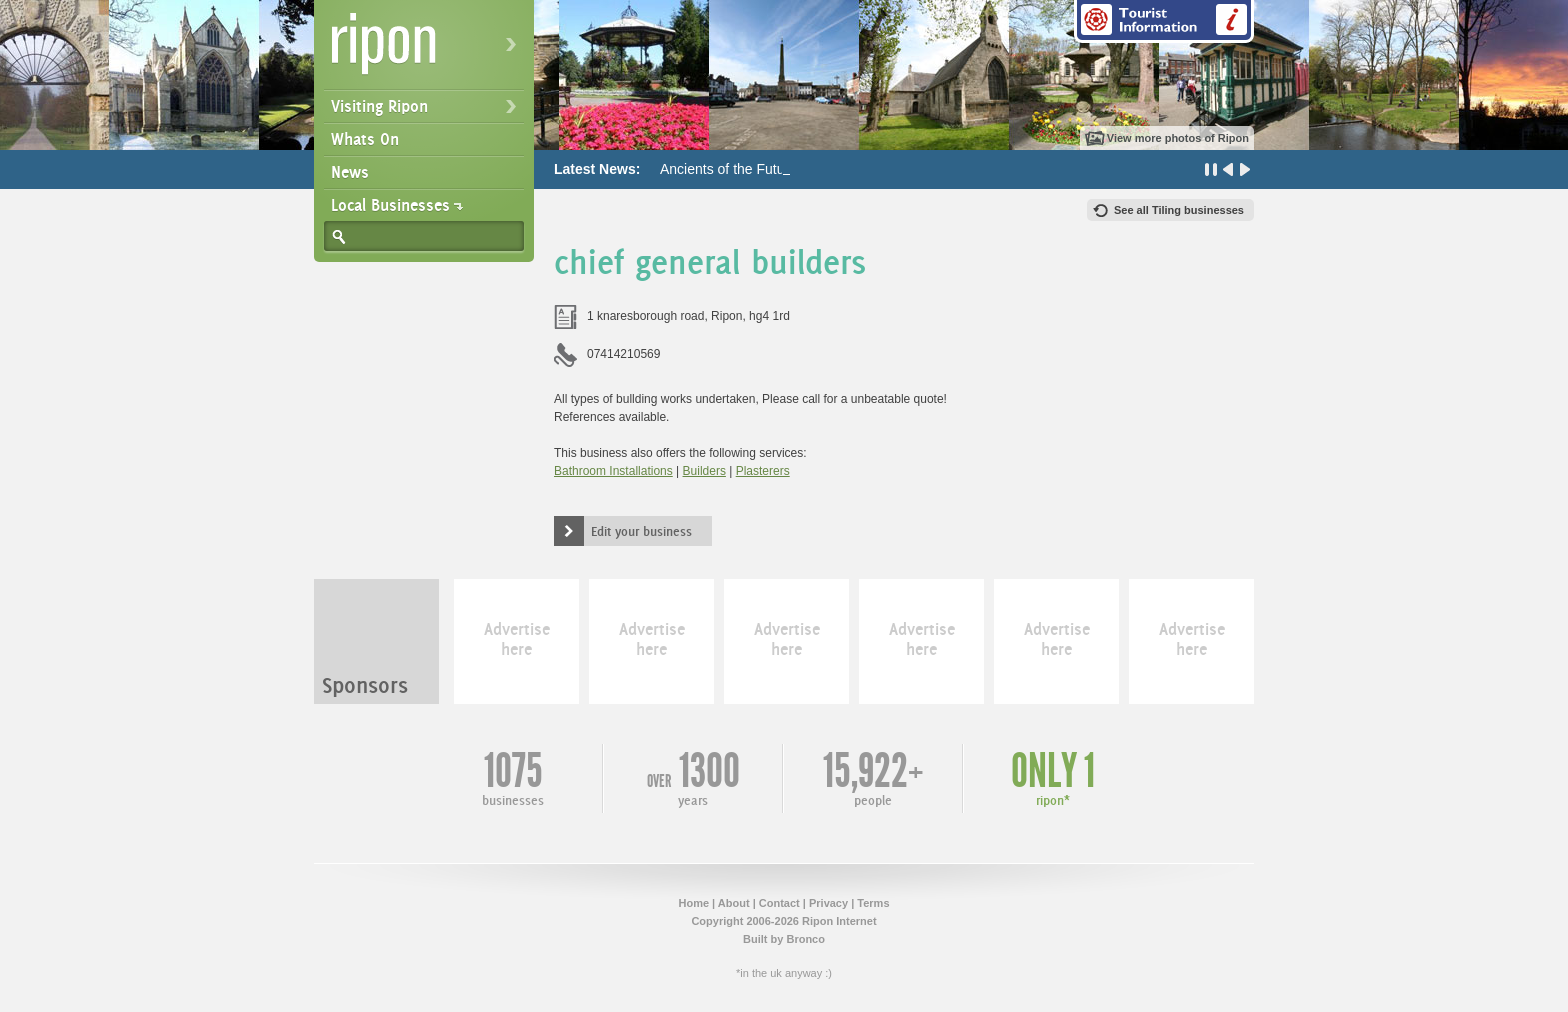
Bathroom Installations (613, 471)
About (734, 903)
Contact (779, 903)
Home (693, 903)
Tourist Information (1164, 21)
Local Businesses (390, 205)
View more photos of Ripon (1178, 138)
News (350, 172)
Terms (873, 903)
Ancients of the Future (728, 169)
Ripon (428, 50)
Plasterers (763, 471)
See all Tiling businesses (1179, 210)
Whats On (365, 139)
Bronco (805, 939)
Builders (704, 471)
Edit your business (641, 531)
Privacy (828, 903)
